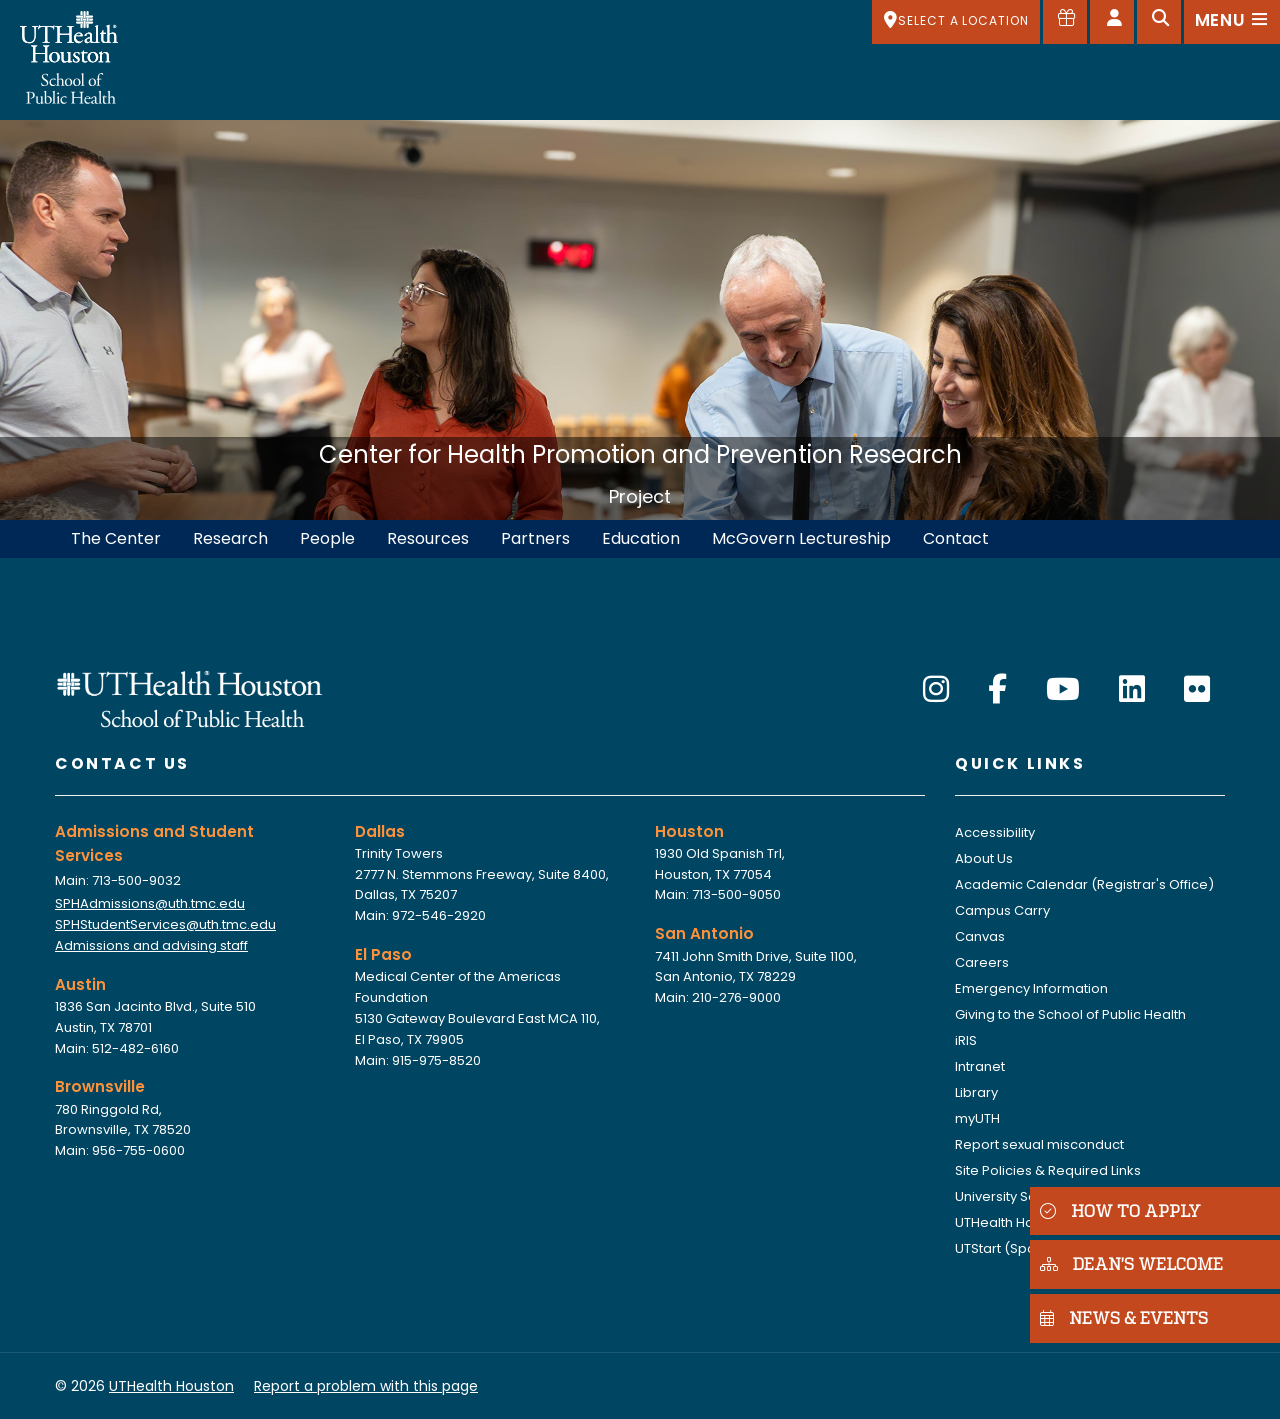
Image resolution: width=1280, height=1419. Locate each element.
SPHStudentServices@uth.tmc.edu (165, 924)
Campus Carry (1002, 910)
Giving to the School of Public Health (1070, 1014)
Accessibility (995, 832)
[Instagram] (936, 690)
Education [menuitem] (641, 538)
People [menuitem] (327, 538)
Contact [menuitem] (956, 538)
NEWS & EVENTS (1124, 1317)
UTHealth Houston (1012, 1222)
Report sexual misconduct (1039, 1144)
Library (976, 1092)
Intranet (980, 1066)
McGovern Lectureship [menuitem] (801, 538)
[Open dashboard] (1112, 22)
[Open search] (1159, 22)
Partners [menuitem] (535, 538)
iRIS (966, 1040)
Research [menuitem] (230, 538)
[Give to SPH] (1065, 22)
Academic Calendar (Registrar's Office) (1084, 884)
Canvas (980, 936)
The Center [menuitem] (116, 538)
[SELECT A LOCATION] (956, 22)
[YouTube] (1063, 690)
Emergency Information (1031, 988)
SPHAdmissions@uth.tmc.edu (150, 903)
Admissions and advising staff (151, 945)
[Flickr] (1197, 690)
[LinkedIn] (1132, 690)
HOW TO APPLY (1120, 1210)
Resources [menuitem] (428, 538)
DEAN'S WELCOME (1131, 1263)
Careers (982, 962)
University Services (1015, 1196)
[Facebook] (997, 690)
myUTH (977, 1118)
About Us (984, 858)
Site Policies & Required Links (1048, 1170)
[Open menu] (1232, 22)
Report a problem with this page (366, 1386)
